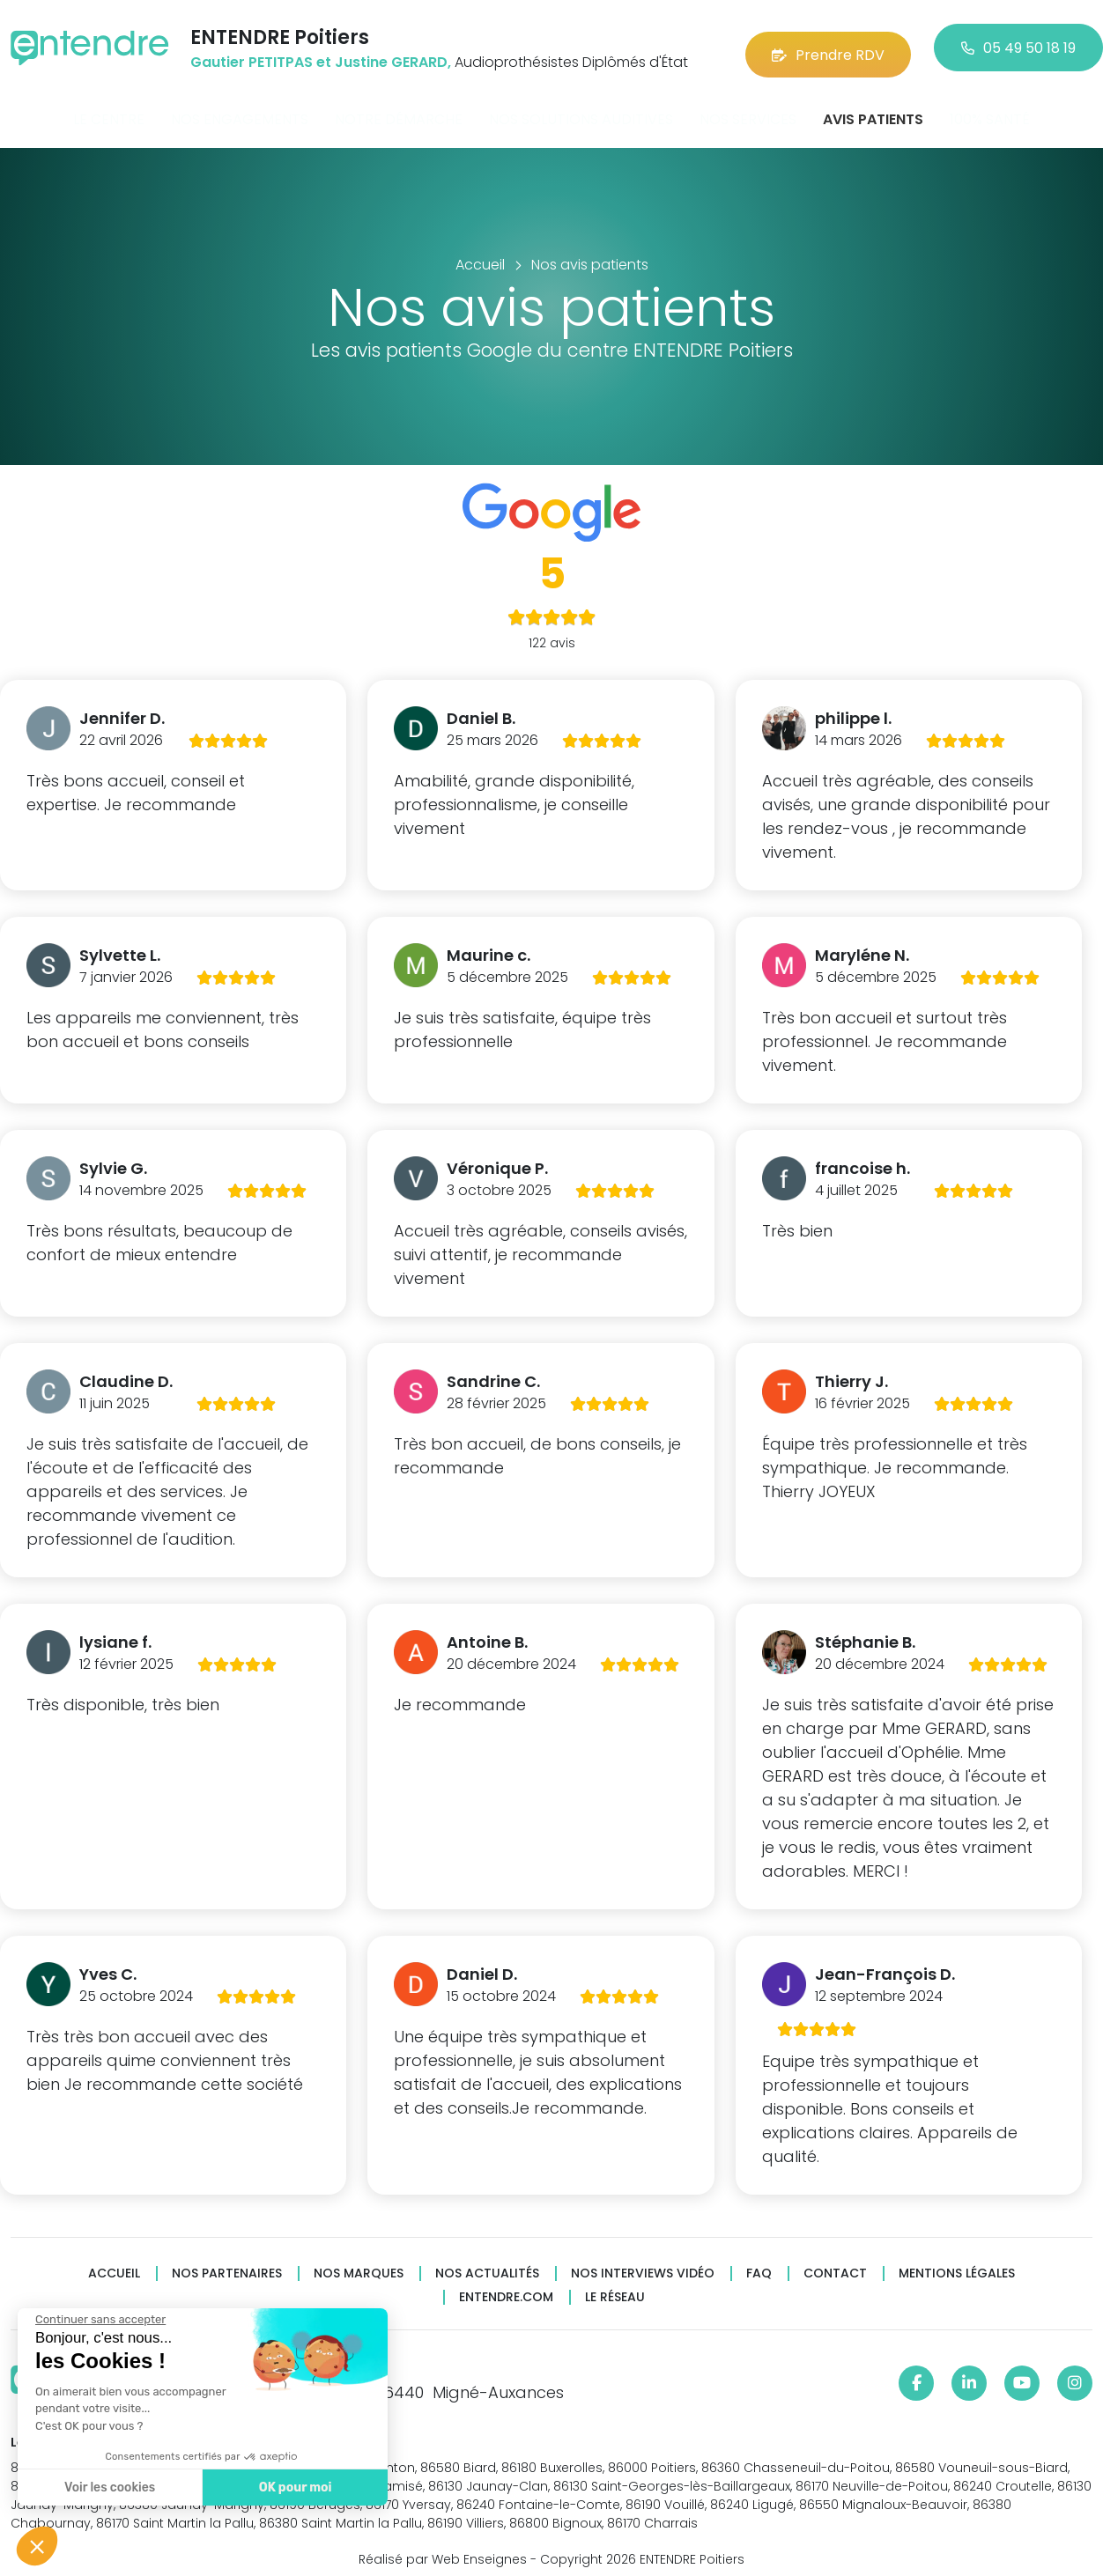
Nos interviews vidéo (642, 2263)
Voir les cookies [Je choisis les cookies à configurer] (108, 2487)
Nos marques (358, 2263)
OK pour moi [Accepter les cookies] (294, 2487)
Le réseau (615, 2287)
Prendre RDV (828, 43)
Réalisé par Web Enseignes (443, 2549)
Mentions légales (957, 2263)
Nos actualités (487, 2263)
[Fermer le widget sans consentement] (100, 2320)
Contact (835, 2263)
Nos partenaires (227, 2263)
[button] (37, 2546)
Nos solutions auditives (581, 109)
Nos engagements (239, 109)
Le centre (108, 109)
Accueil (114, 2263)
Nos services (748, 109)
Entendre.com (506, 2287)
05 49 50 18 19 (1018, 43)
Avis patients (873, 109)
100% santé (990, 109)
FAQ (759, 2263)
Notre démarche (399, 109)
